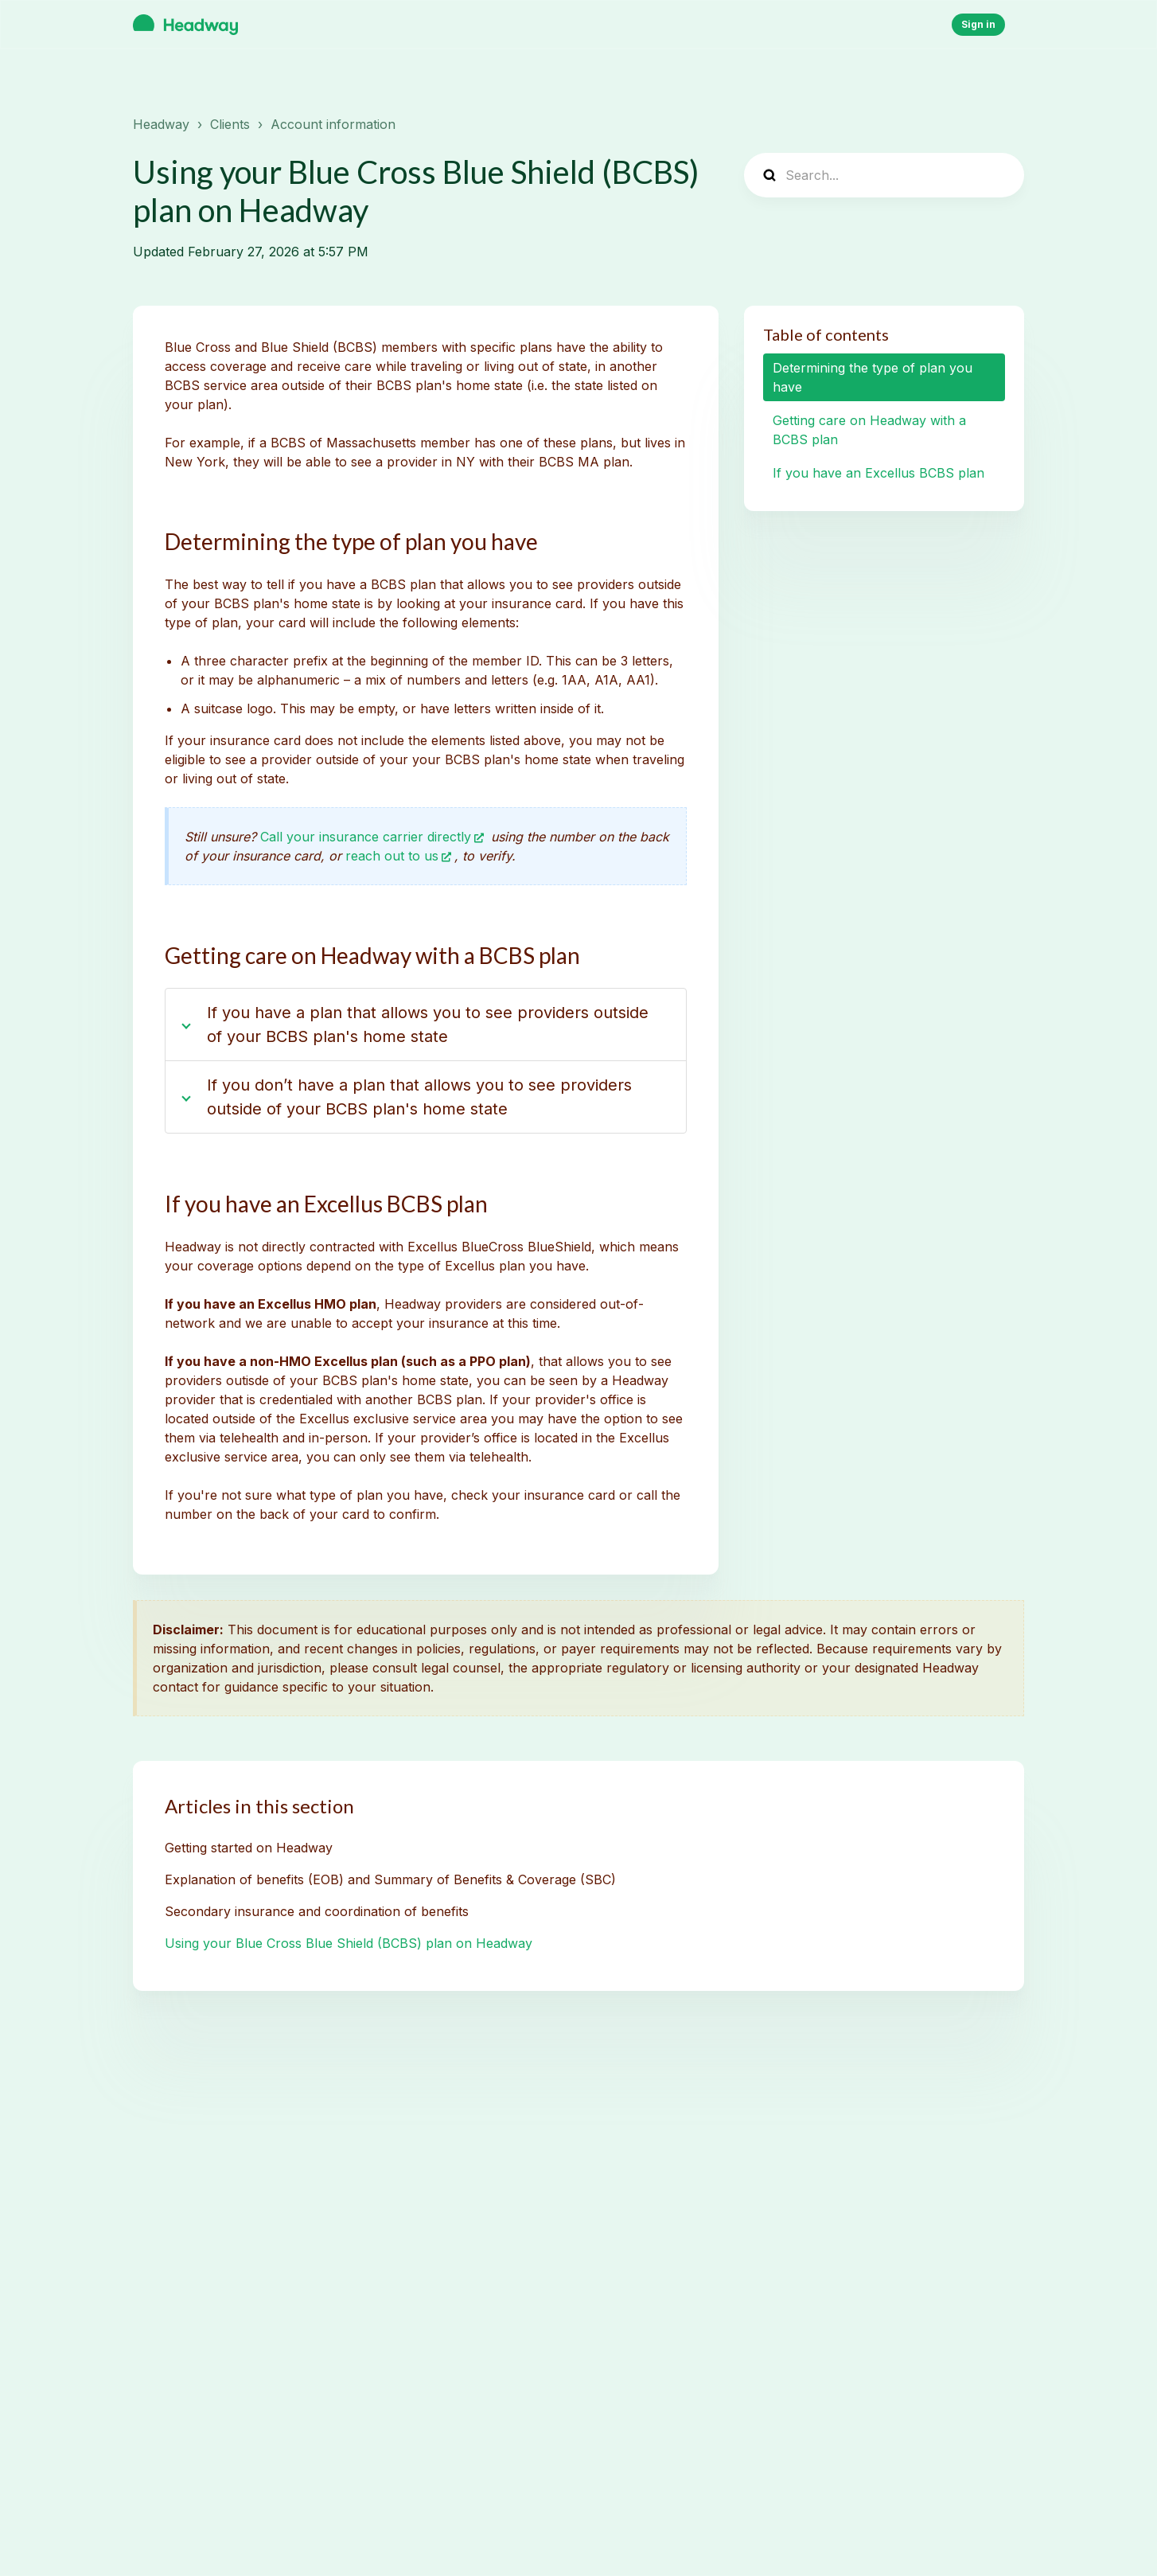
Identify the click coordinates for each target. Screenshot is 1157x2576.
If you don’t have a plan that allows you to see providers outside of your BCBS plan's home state (419, 1096)
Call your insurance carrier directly (365, 837)
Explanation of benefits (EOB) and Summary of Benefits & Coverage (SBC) (390, 1879)
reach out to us (391, 856)
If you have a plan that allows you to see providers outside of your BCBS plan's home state (428, 1024)
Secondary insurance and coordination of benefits (317, 1911)
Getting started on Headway (249, 1848)
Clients (230, 124)
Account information (333, 124)
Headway (161, 124)
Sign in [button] (978, 24)
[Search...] (884, 175)
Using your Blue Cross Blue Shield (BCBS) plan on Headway (348, 1943)
